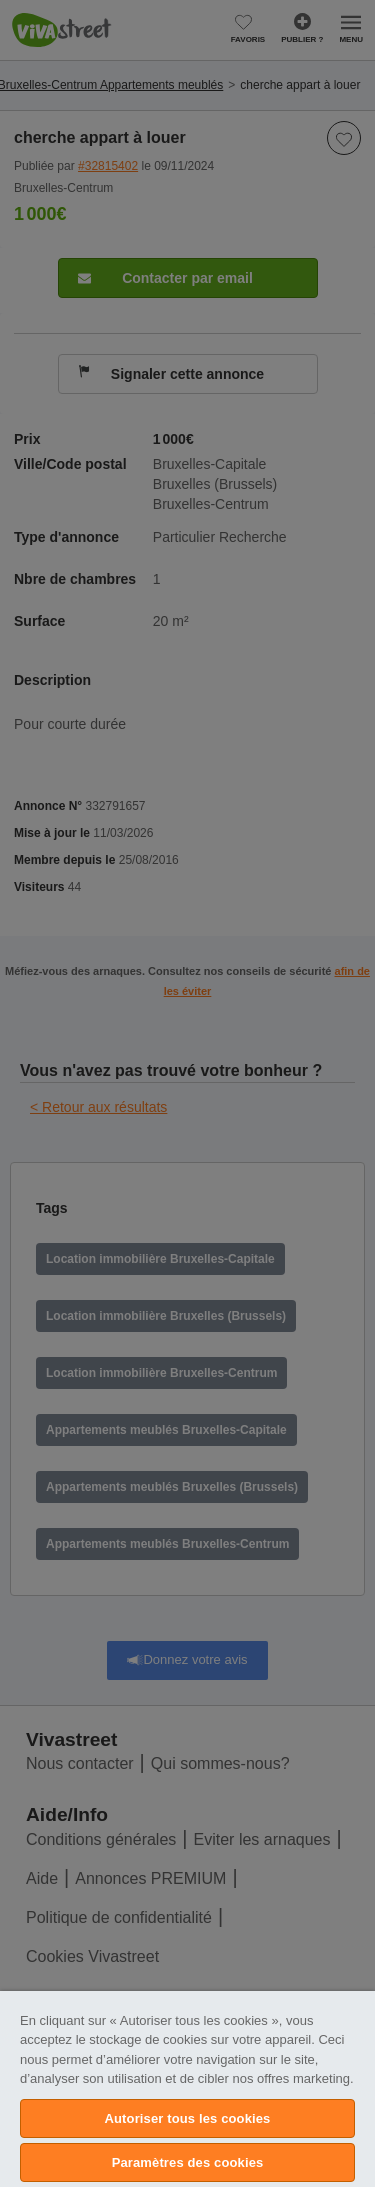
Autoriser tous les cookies (188, 2118)
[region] (187, 2089)
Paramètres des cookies (188, 2162)
